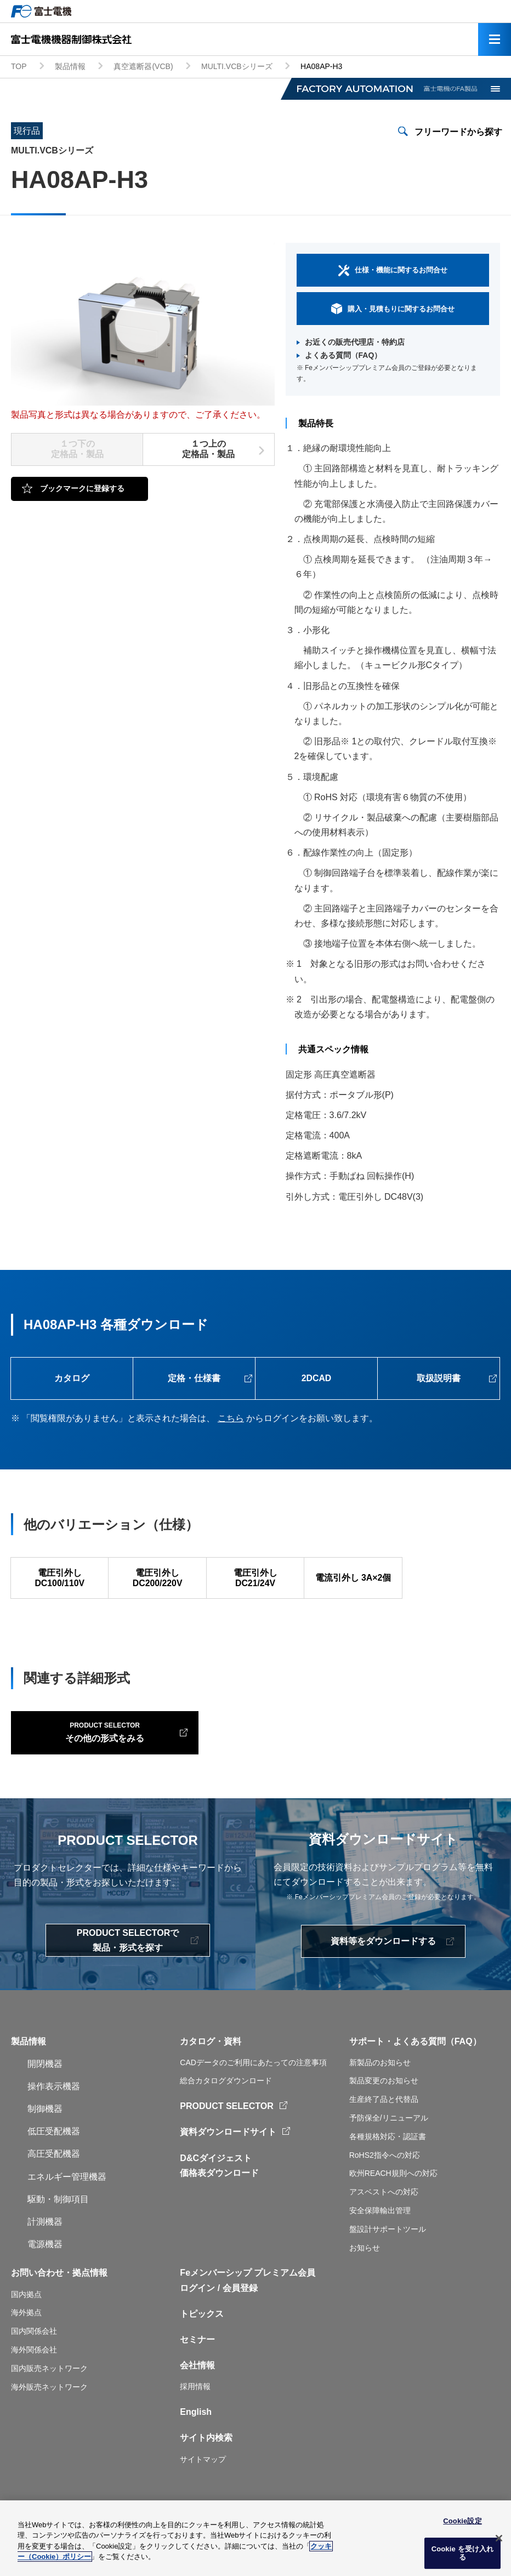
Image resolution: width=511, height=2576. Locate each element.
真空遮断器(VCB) (143, 66)
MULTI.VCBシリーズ (236, 66)
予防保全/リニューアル (388, 2140)
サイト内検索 (206, 2460)
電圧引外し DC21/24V (255, 1579)
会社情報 (197, 2388)
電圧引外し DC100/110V (60, 1579)
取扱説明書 (439, 1378)
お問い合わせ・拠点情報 (59, 2295)
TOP (19, 66)
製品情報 (70, 66)
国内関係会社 (34, 2354)
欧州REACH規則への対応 (393, 2196)
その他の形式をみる (91, 1753)
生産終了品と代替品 (383, 2122)
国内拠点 (26, 2316)
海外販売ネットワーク (49, 2409)
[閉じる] (499, 2538)
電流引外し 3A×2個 (353, 1579)
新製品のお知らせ (380, 2085)
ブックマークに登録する (82, 488)
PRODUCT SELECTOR (226, 2129)
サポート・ (371, 2063)
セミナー (197, 2362)
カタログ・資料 (210, 2063)
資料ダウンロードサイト (228, 2154)
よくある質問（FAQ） (343, 355)
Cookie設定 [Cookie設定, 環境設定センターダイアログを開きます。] (462, 2521)
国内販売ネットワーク (49, 2390)
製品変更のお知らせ (383, 2103)
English (196, 2435)
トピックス (202, 2336)
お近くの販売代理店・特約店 (355, 342)
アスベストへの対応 (383, 2214)
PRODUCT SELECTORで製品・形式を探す (128, 1963)
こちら (231, 1419)
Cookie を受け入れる (462, 2553)
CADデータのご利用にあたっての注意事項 (253, 2085)
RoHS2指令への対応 (384, 2177)
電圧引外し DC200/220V (157, 1579)
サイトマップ (203, 2481)
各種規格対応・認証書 (387, 2159)
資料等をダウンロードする (383, 1964)
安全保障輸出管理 (380, 2233)
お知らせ (364, 2270)
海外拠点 (26, 2335)
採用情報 (195, 2409)
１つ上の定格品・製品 (208, 449)
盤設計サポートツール (387, 2251)
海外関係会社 (34, 2372)
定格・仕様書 (194, 1378)
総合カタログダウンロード (226, 2103)
